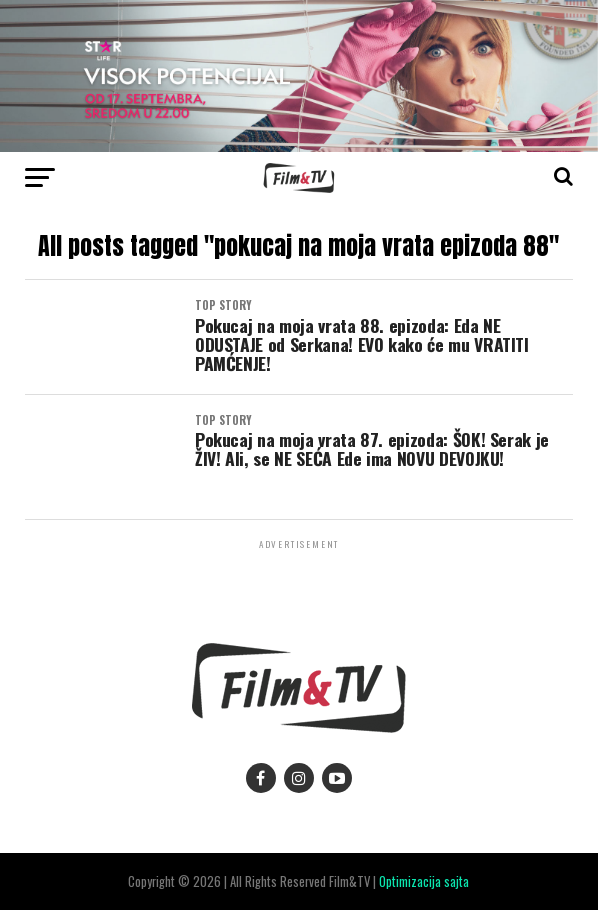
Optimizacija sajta (424, 881)
